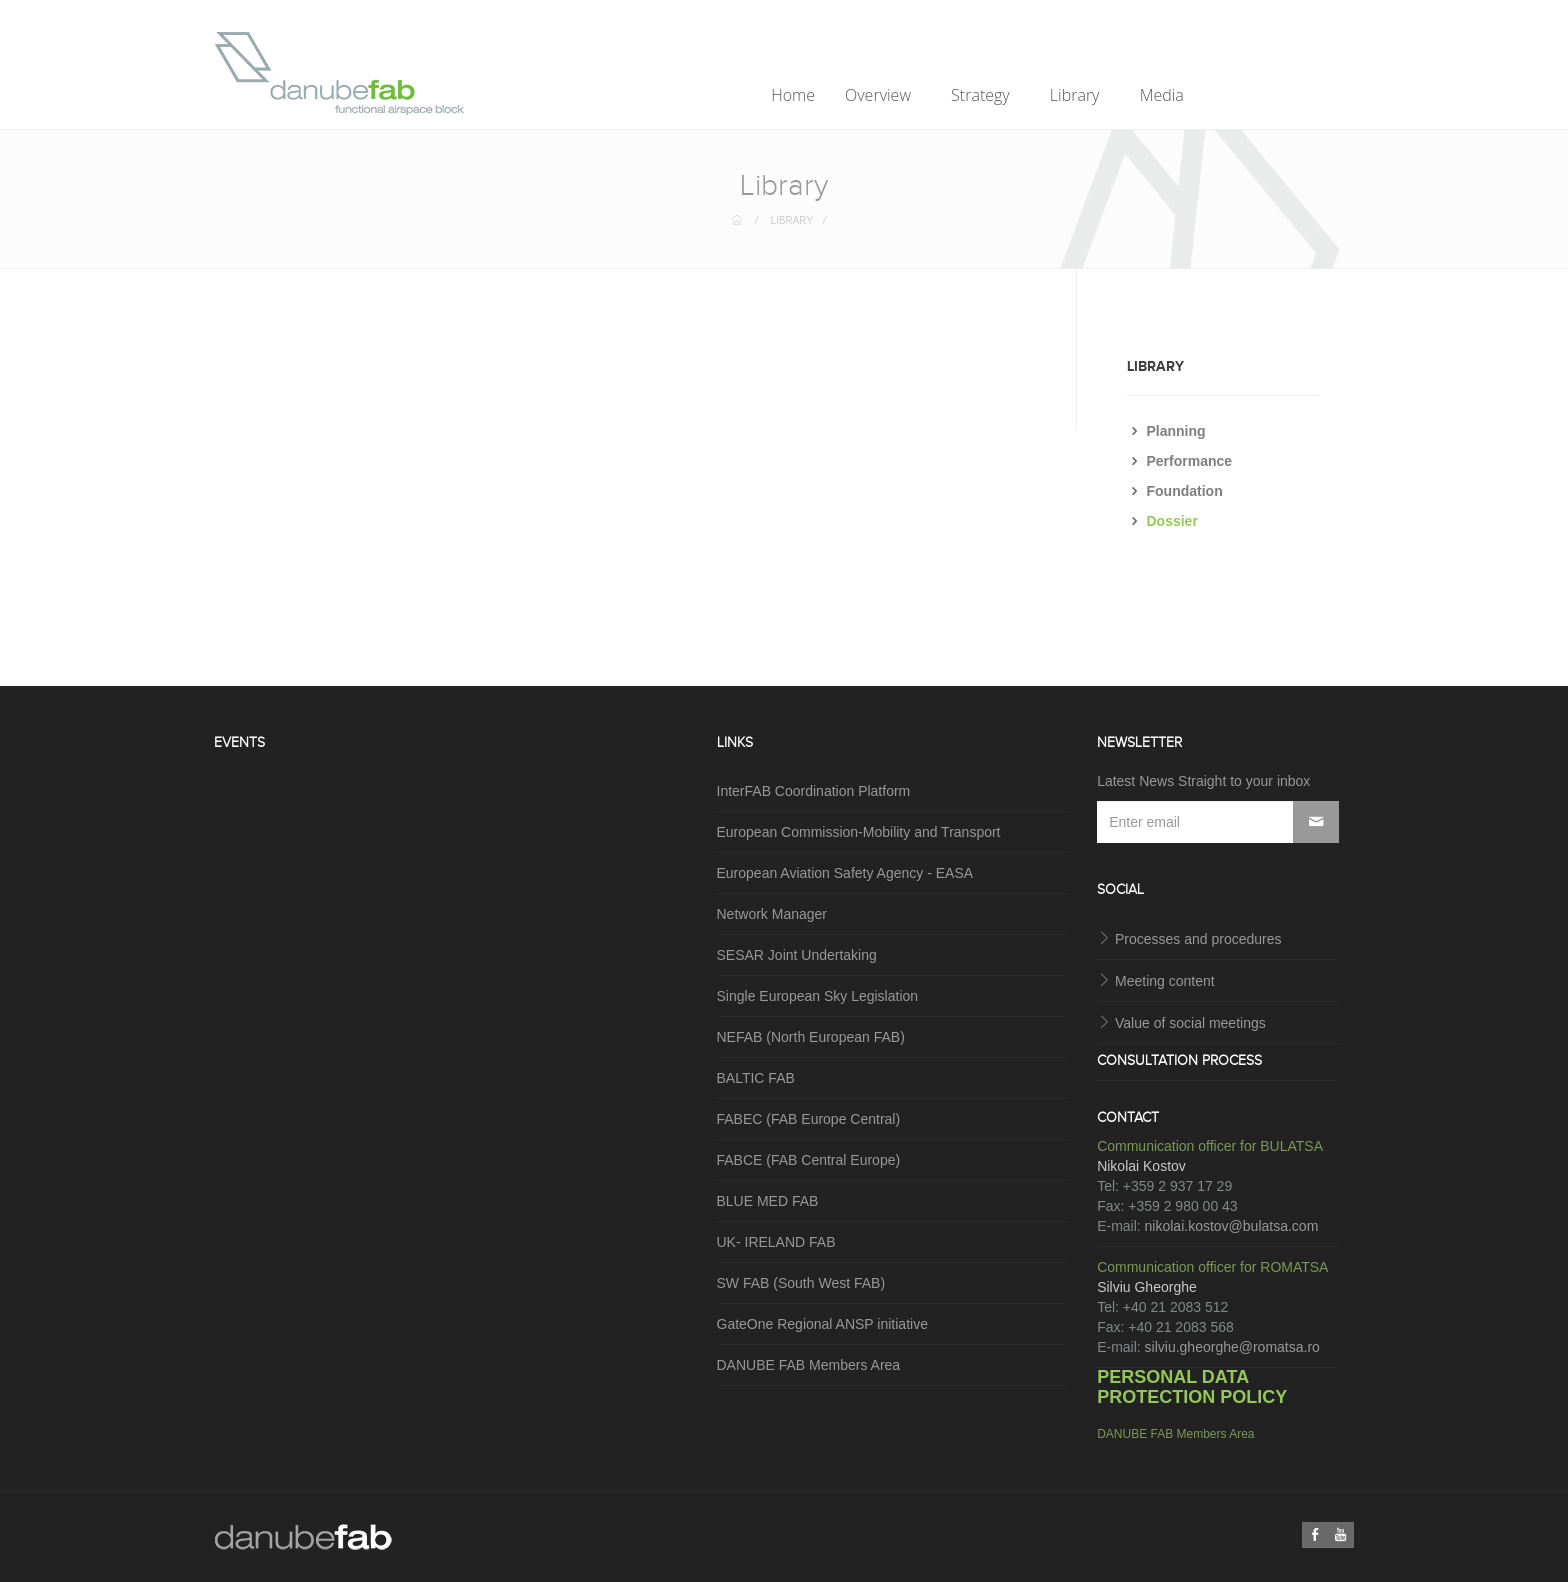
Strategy (982, 95)
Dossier (1172, 521)
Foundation (1185, 491)
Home (793, 95)
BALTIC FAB (756, 1078)
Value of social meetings (1190, 1023)
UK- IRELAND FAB (776, 1242)
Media (1164, 95)
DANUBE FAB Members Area (809, 1365)
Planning (1176, 431)
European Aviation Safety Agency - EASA (845, 873)
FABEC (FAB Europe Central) (809, 1119)
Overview (880, 95)
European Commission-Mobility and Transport (859, 832)
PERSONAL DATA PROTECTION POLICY (1192, 1387)
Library (1077, 95)
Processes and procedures (1198, 939)
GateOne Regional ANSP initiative (822, 1324)
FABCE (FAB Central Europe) (809, 1160)
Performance (1190, 461)
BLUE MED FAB (768, 1201)
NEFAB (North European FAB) (811, 1037)
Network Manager (772, 914)
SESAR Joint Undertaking (797, 955)
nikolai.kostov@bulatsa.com (1232, 1226)
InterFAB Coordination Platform (814, 791)
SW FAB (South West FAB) (801, 1283)
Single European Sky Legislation (818, 996)
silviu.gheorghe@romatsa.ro (1232, 1347)
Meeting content (1165, 981)
